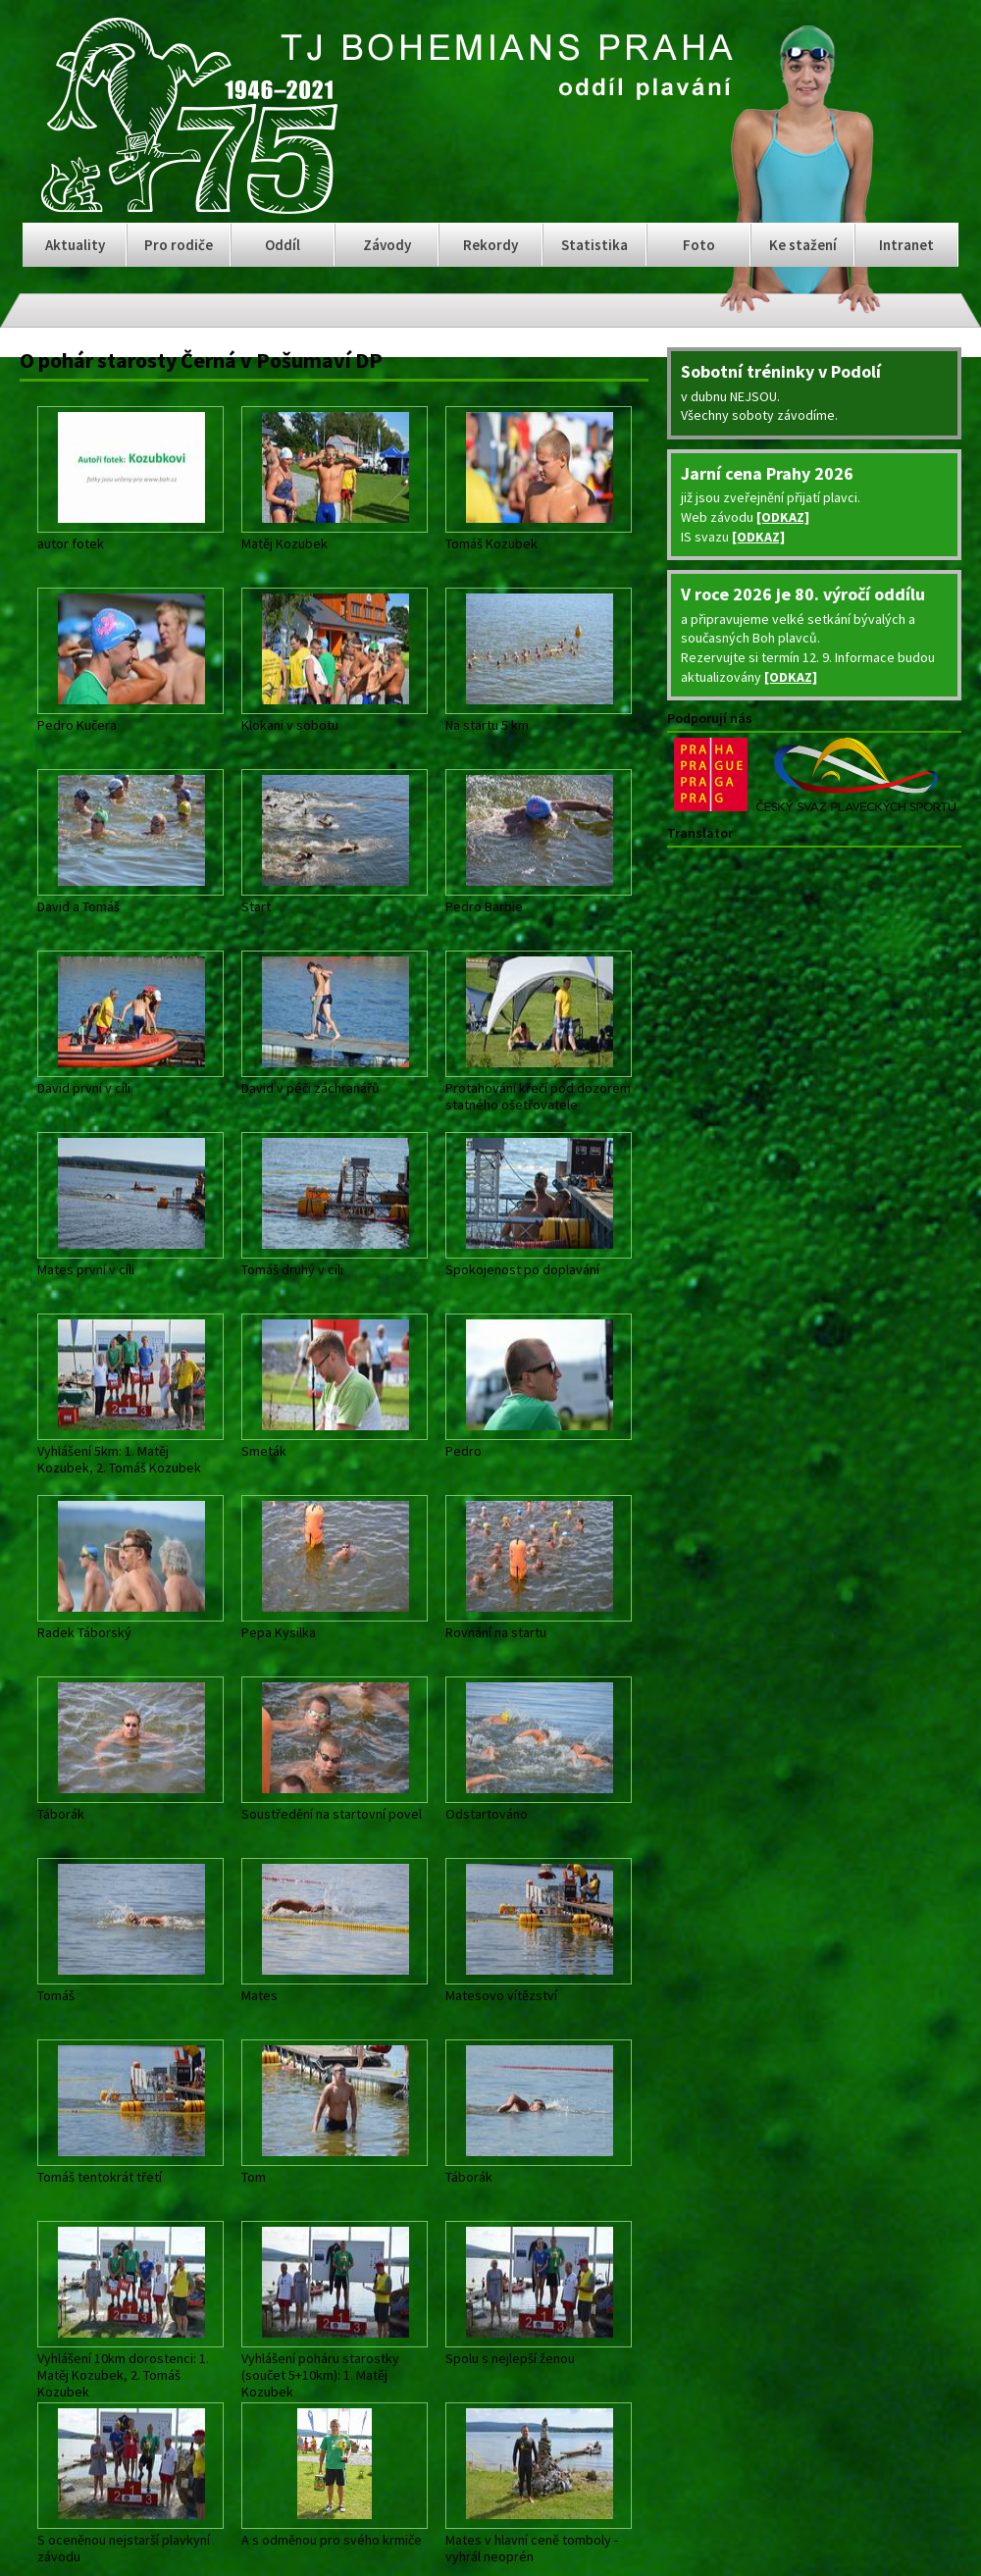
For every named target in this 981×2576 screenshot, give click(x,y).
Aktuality (75, 244)
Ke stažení (803, 244)
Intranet (906, 244)
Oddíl (282, 244)
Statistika (594, 244)
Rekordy (490, 244)
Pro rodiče (178, 244)
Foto (699, 244)
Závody (387, 244)
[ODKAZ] (782, 517)
